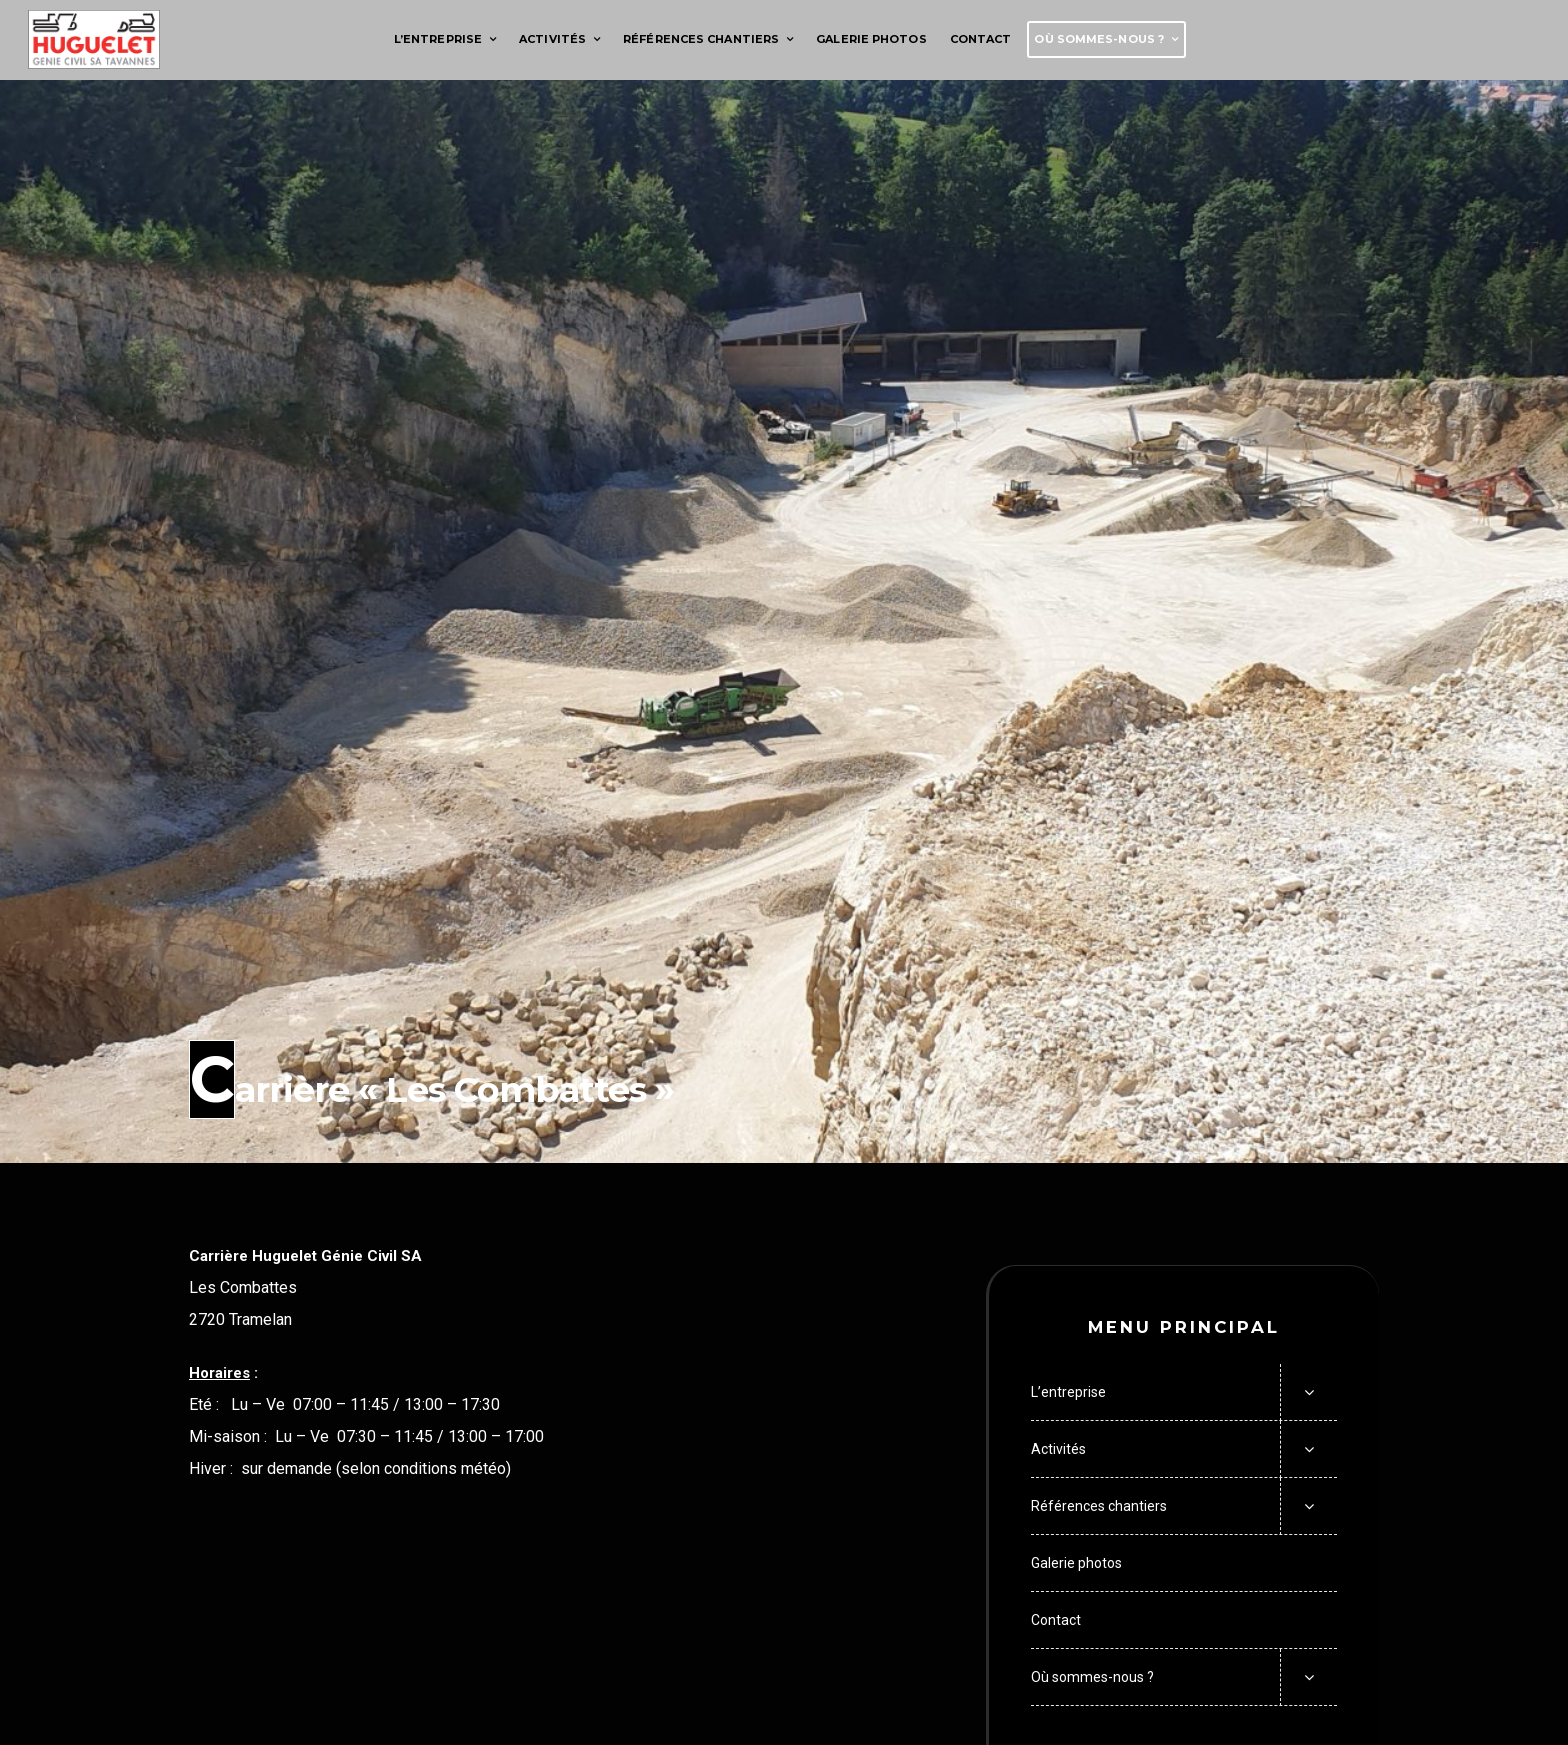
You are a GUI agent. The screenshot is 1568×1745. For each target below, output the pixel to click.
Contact (981, 40)
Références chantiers (701, 40)
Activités (552, 40)
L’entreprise (438, 40)
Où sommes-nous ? (1099, 40)
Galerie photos (871, 40)
